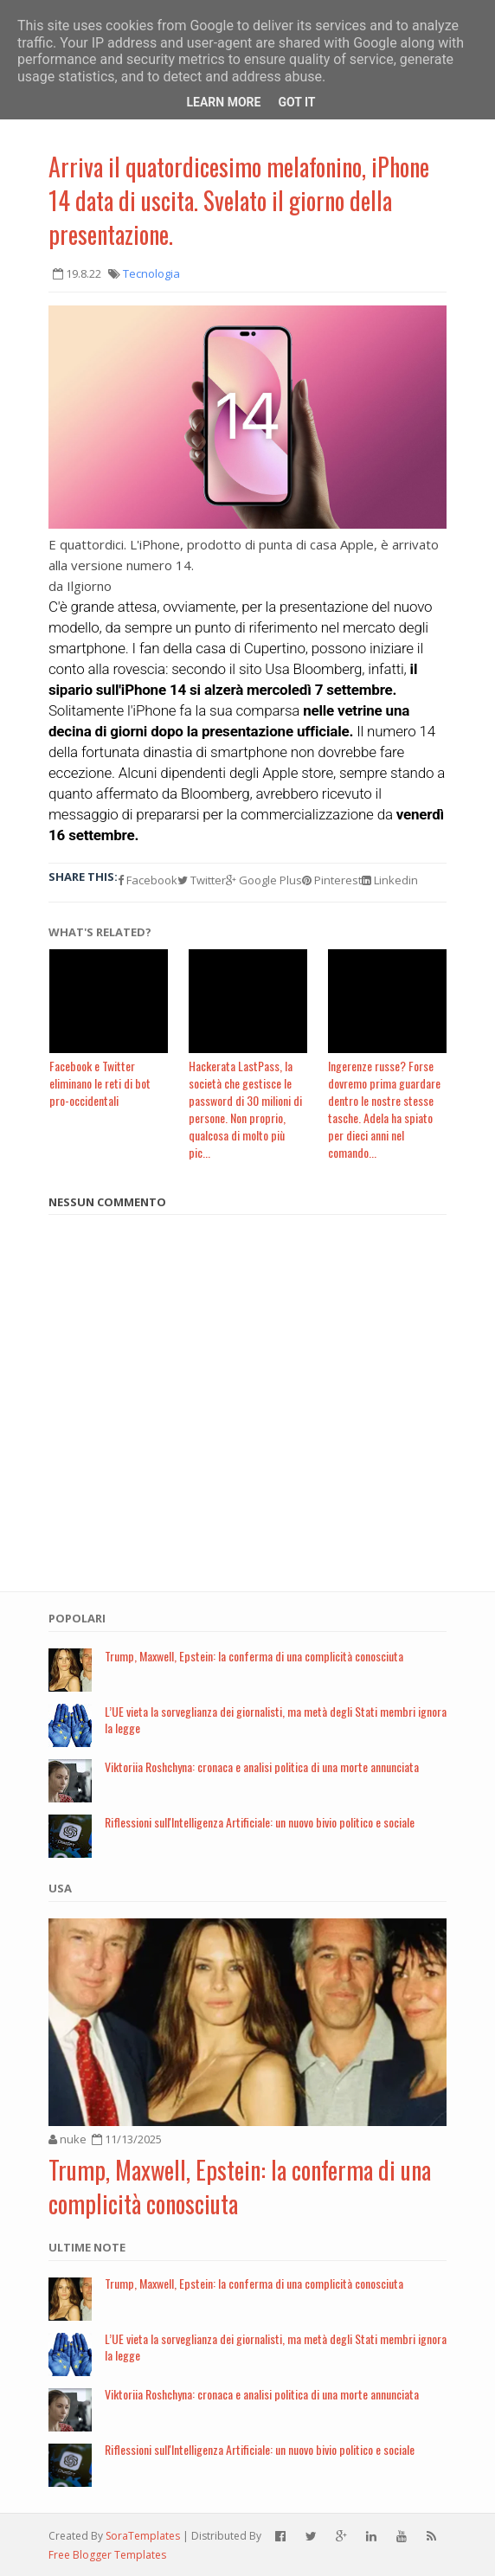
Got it (296, 102)
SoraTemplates (143, 2535)
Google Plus (264, 880)
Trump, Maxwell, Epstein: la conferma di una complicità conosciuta (254, 1656)
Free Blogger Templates (107, 2554)
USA (60, 1888)
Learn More (223, 102)
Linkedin (390, 880)
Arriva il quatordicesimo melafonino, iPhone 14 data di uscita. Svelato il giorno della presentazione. (238, 200)
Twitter (201, 880)
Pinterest (332, 880)
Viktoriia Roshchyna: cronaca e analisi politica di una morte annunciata (262, 1766)
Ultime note (86, 2247)
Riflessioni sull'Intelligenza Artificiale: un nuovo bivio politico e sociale (260, 1822)
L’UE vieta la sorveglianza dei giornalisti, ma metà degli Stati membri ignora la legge (276, 1719)
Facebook (147, 880)
